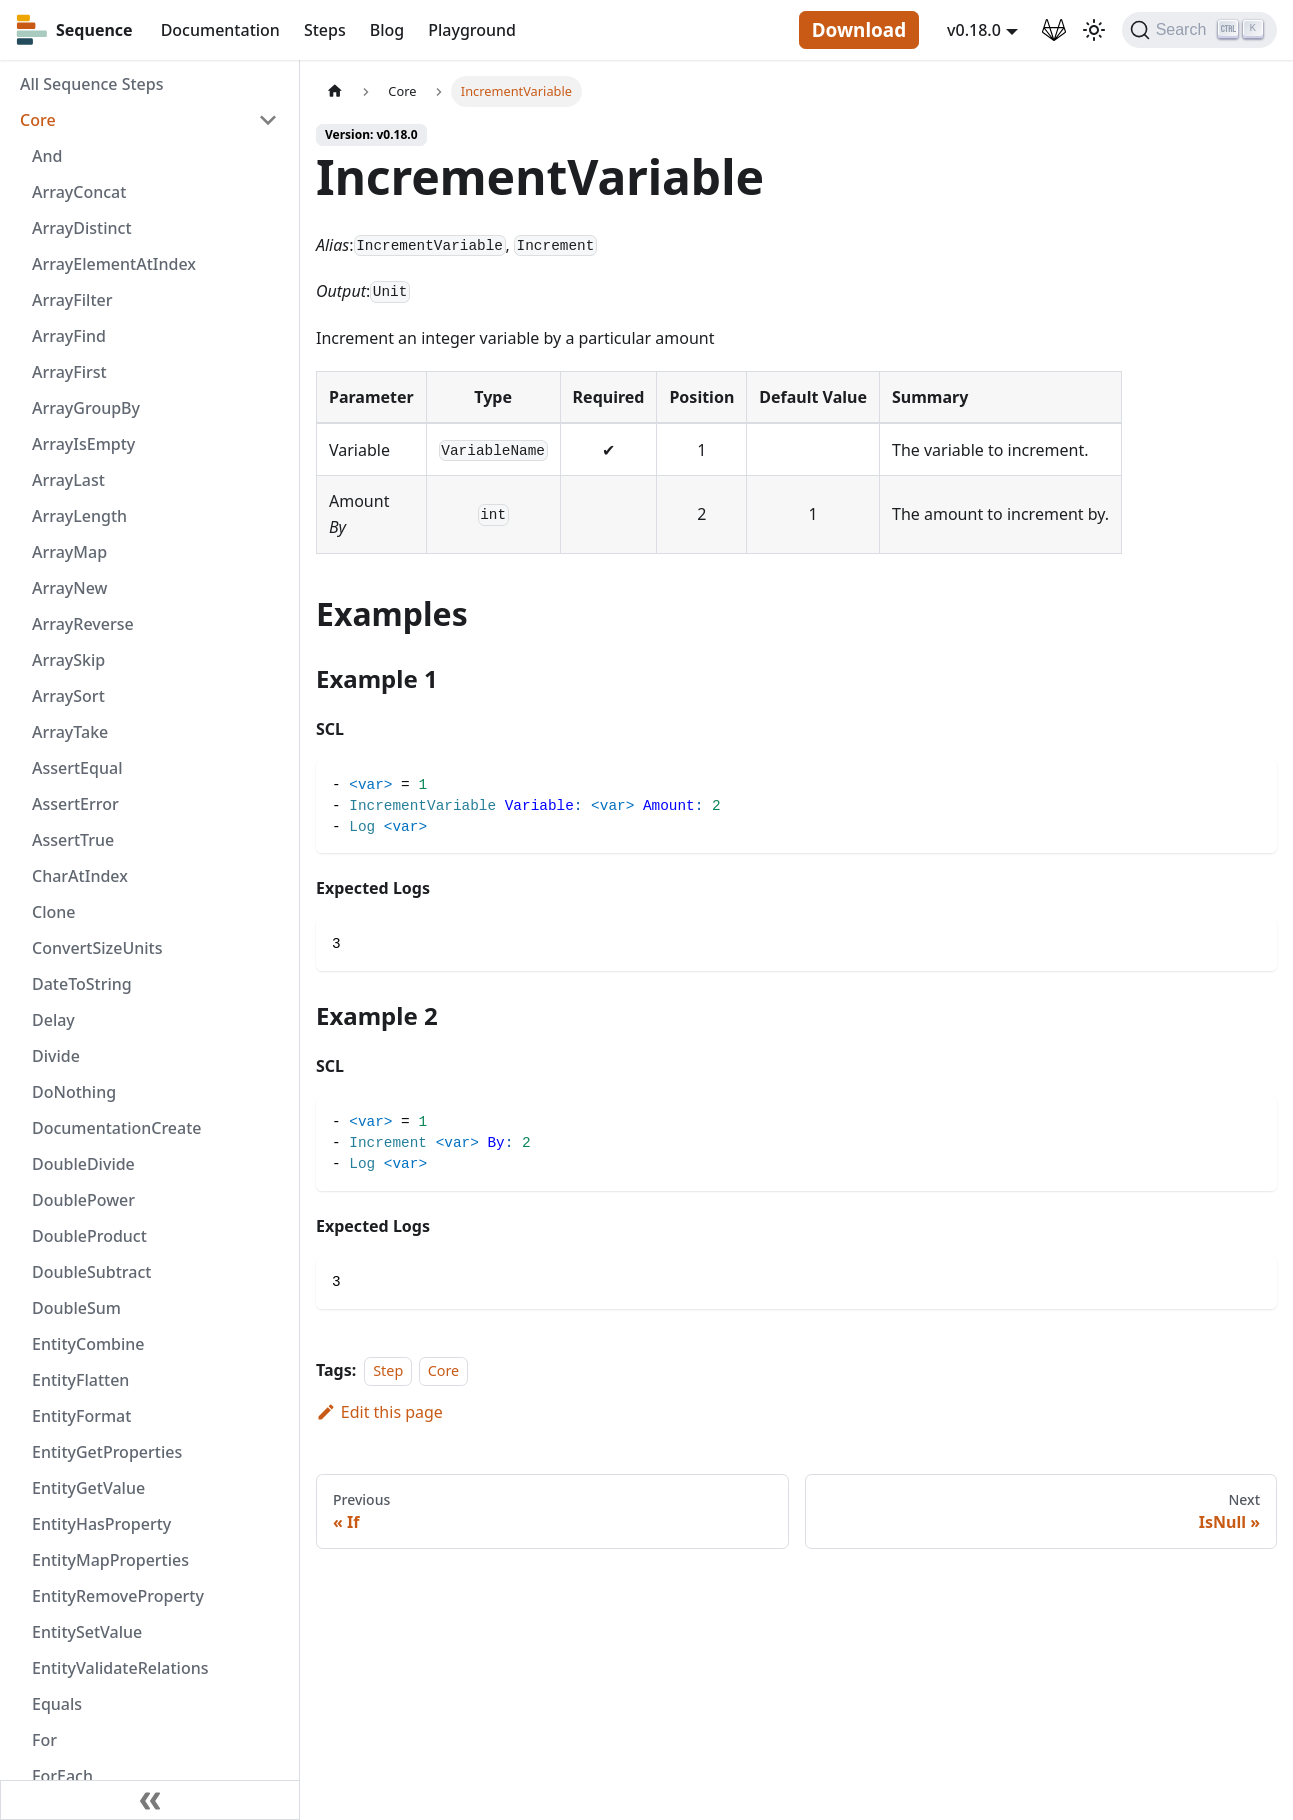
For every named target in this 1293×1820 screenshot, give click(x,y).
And (47, 156)
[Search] (1199, 30)
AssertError (75, 804)
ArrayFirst (69, 372)
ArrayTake (70, 732)
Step (388, 1370)
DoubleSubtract (91, 1272)
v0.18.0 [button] (974, 30)
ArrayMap (69, 552)
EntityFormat (81, 1416)
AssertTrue (73, 840)
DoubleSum (76, 1308)
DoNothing (74, 1092)
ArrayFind (69, 336)
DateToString (82, 984)
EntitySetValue (87, 1632)
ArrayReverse (83, 624)
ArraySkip (68, 660)
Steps (325, 30)
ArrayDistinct (82, 228)
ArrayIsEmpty (83, 444)
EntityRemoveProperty (118, 1596)
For (44, 1740)
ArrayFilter (72, 300)
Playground (472, 30)
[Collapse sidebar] (150, 1800)
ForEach (62, 1776)
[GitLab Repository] (1054, 30)
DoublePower (83, 1200)
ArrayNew (70, 588)
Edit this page (379, 1412)
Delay (53, 1020)
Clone (53, 912)
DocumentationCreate (117, 1128)
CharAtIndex (80, 876)
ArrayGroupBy (86, 408)
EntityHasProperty (101, 1524)
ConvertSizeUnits (97, 948)
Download (859, 30)
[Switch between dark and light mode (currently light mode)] (1094, 30)
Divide (56, 1056)
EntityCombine (88, 1344)
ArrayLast (68, 480)
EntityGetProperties (107, 1452)
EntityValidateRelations (120, 1668)
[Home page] (335, 91)
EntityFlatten (80, 1380)
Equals (57, 1704)
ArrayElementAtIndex (114, 264)
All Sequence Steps (91, 84)
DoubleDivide (83, 1164)
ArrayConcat (79, 192)
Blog (387, 30)
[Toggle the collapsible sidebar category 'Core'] (268, 120)
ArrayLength (79, 516)
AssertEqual (77, 768)
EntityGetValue (88, 1488)
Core (38, 120)
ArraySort (68, 696)
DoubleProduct (89, 1236)
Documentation (220, 30)
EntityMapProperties (110, 1560)
